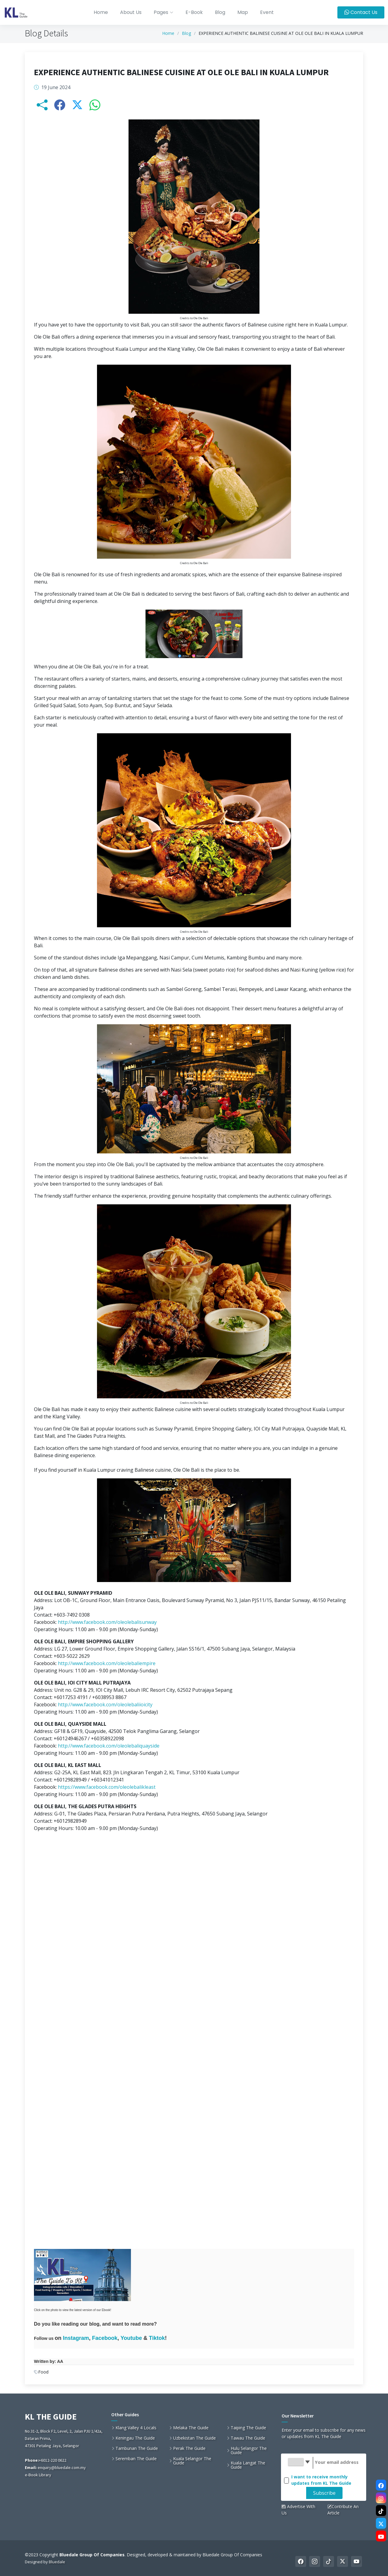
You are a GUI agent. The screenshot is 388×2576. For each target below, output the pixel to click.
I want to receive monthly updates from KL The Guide (321, 2480)
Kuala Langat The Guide (248, 2465)
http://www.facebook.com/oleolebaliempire (107, 1665)
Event (267, 12)
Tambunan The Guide (136, 2448)
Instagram (76, 2340)
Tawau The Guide (248, 2438)
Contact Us (360, 12)
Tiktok (157, 2340)
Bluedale (57, 2561)
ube (137, 2340)
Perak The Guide (189, 2448)
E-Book (194, 12)
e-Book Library (38, 2474)
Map (242, 12)
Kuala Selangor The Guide (192, 2461)
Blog (220, 12)
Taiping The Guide (248, 2428)
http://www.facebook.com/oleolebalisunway (107, 1624)
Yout (126, 2340)
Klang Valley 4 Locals (135, 2428)
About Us (131, 12)
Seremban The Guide (136, 2459)
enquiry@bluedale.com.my (62, 2467)
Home (101, 12)
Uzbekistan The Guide (194, 2438)
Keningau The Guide (135, 2438)
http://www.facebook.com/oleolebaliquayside (108, 1748)
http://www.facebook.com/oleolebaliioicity (105, 1707)
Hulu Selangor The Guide (249, 2450)
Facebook (105, 2340)
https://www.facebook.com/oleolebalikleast (107, 1789)
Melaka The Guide (191, 2428)
